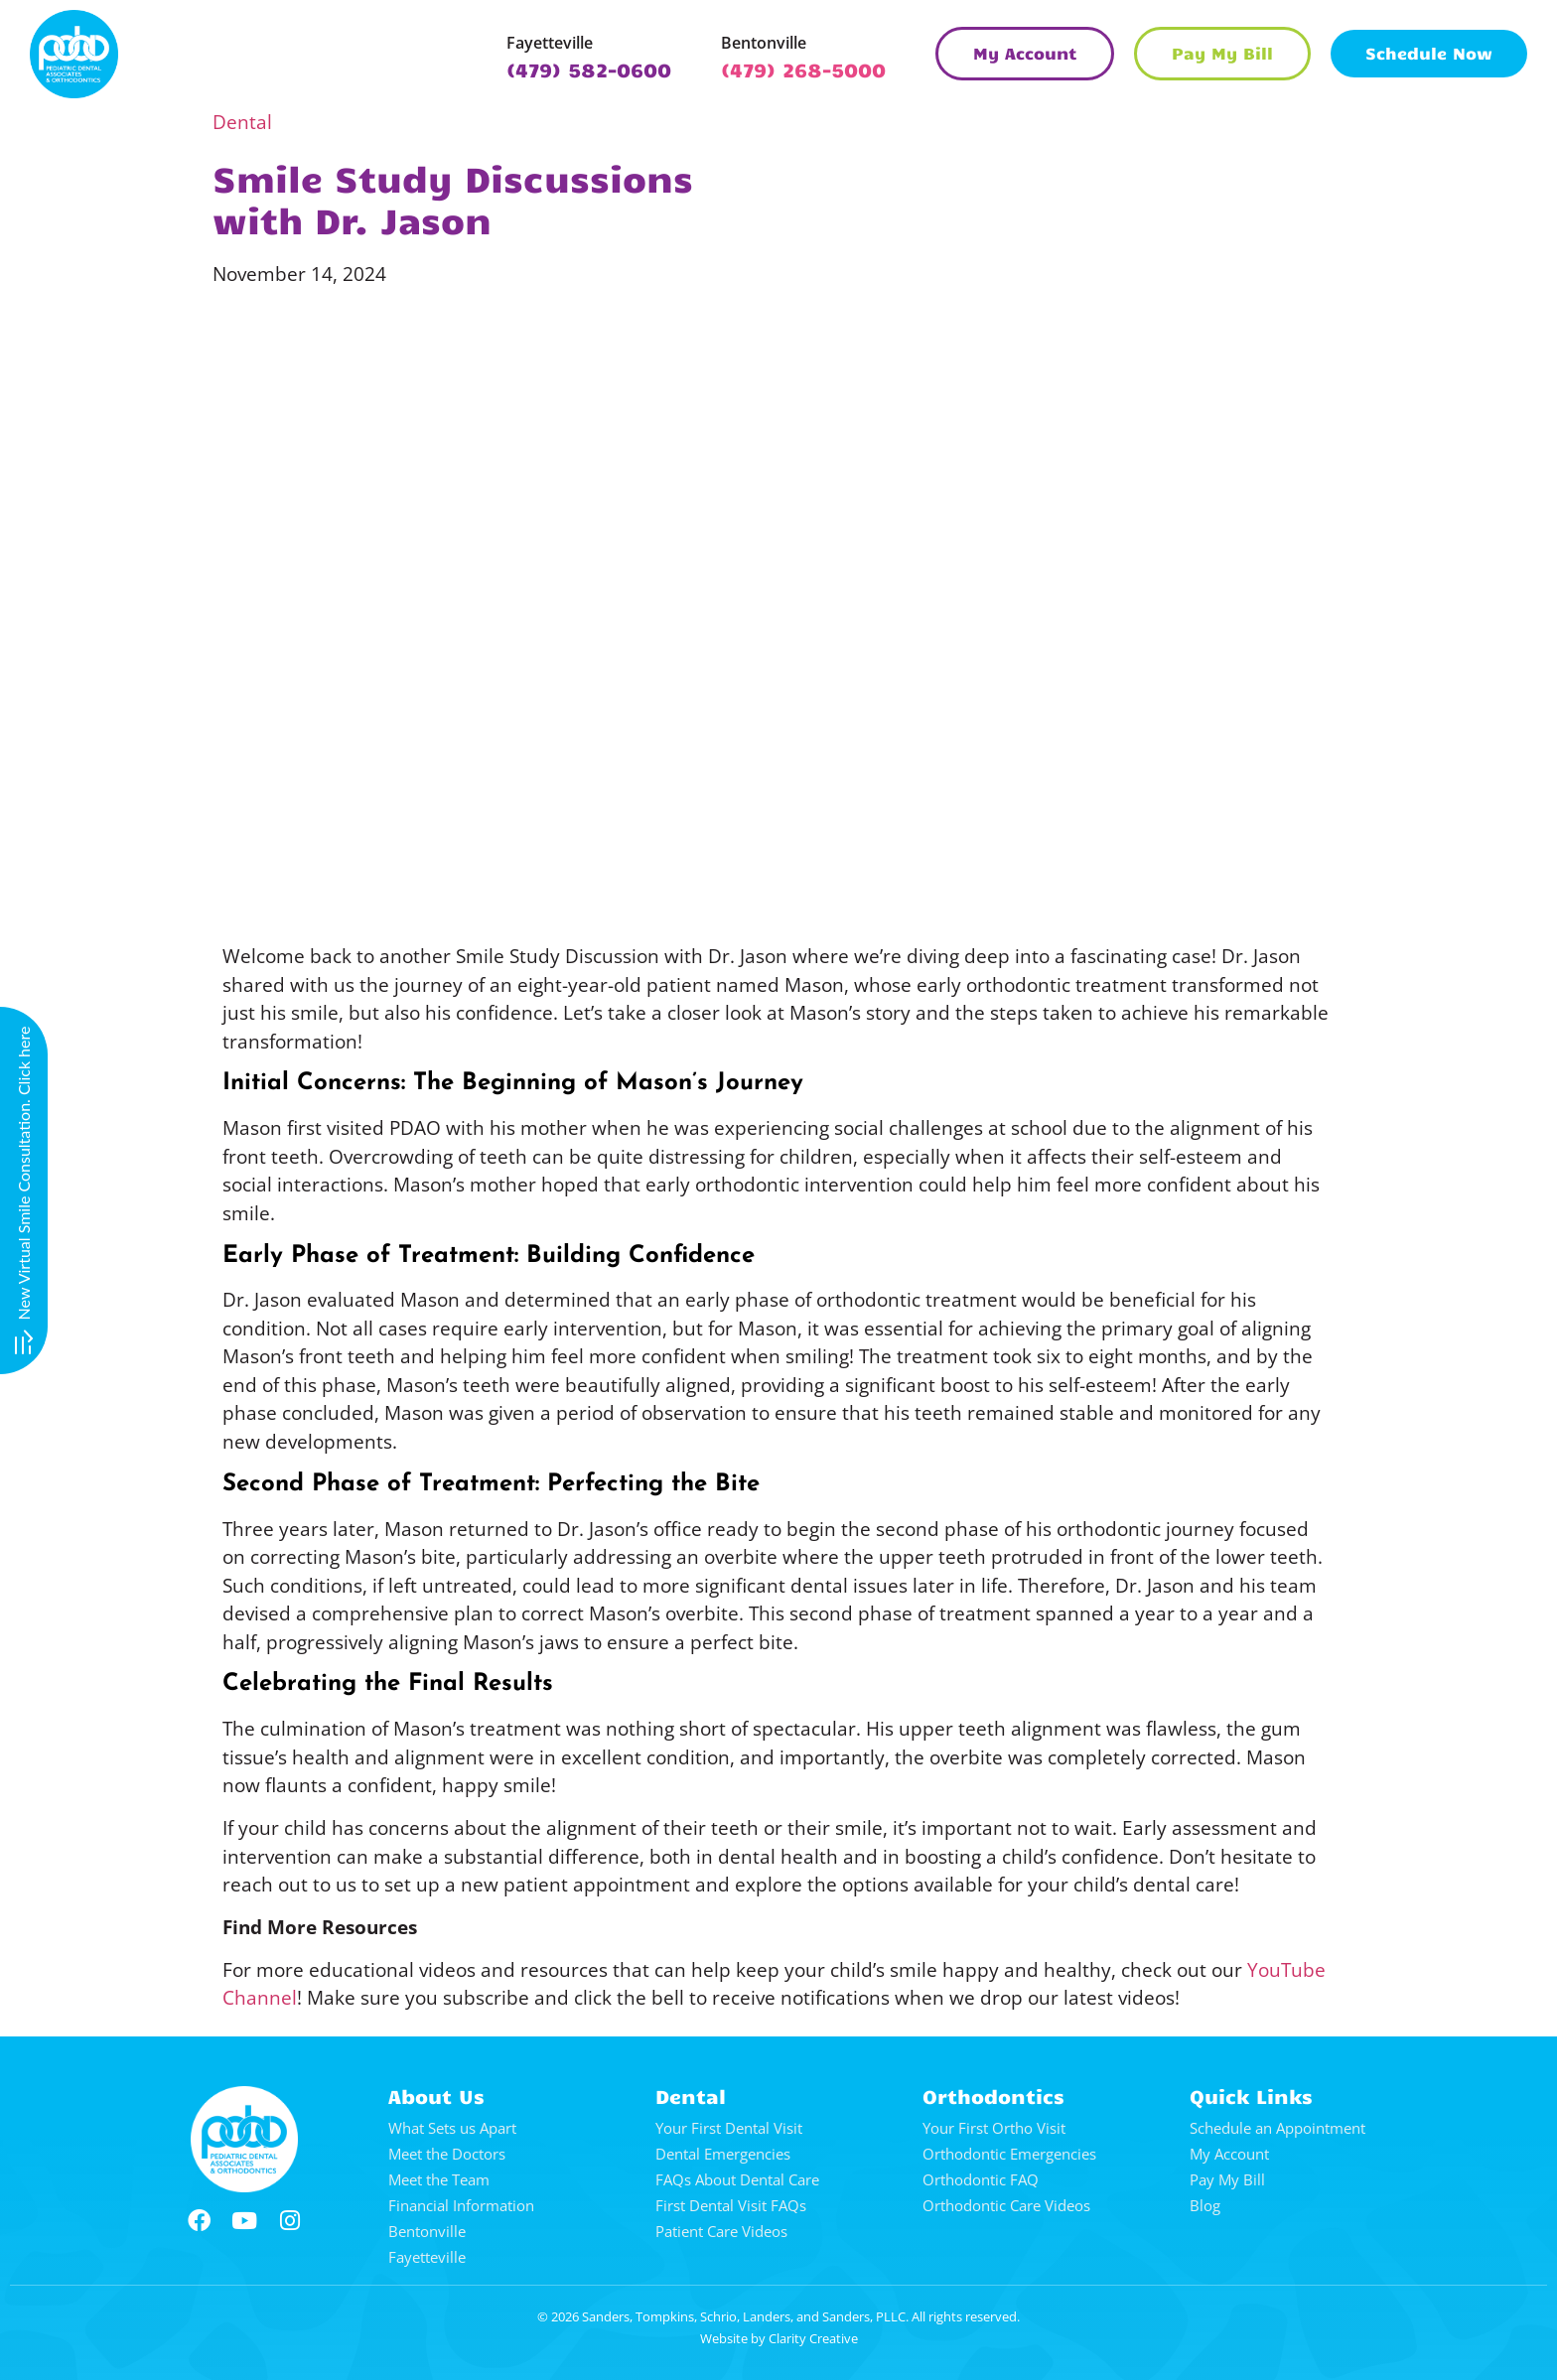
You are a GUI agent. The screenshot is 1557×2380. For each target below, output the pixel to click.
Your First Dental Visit (728, 2128)
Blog (1205, 2205)
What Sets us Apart (452, 2128)
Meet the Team (439, 2179)
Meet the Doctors (446, 2154)
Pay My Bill (1227, 2179)
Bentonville (763, 43)
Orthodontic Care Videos (1006, 2205)
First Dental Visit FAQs (730, 2205)
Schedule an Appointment (1277, 2128)
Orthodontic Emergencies (1009, 2154)
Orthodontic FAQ (980, 2179)
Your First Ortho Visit (993, 2128)
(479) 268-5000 (803, 69)
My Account (1229, 2154)
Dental (242, 122)
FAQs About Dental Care (737, 2179)
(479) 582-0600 (588, 69)
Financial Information (461, 2205)
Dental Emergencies (722, 2154)
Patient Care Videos (721, 2231)
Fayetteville (549, 43)
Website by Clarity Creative (779, 2338)
